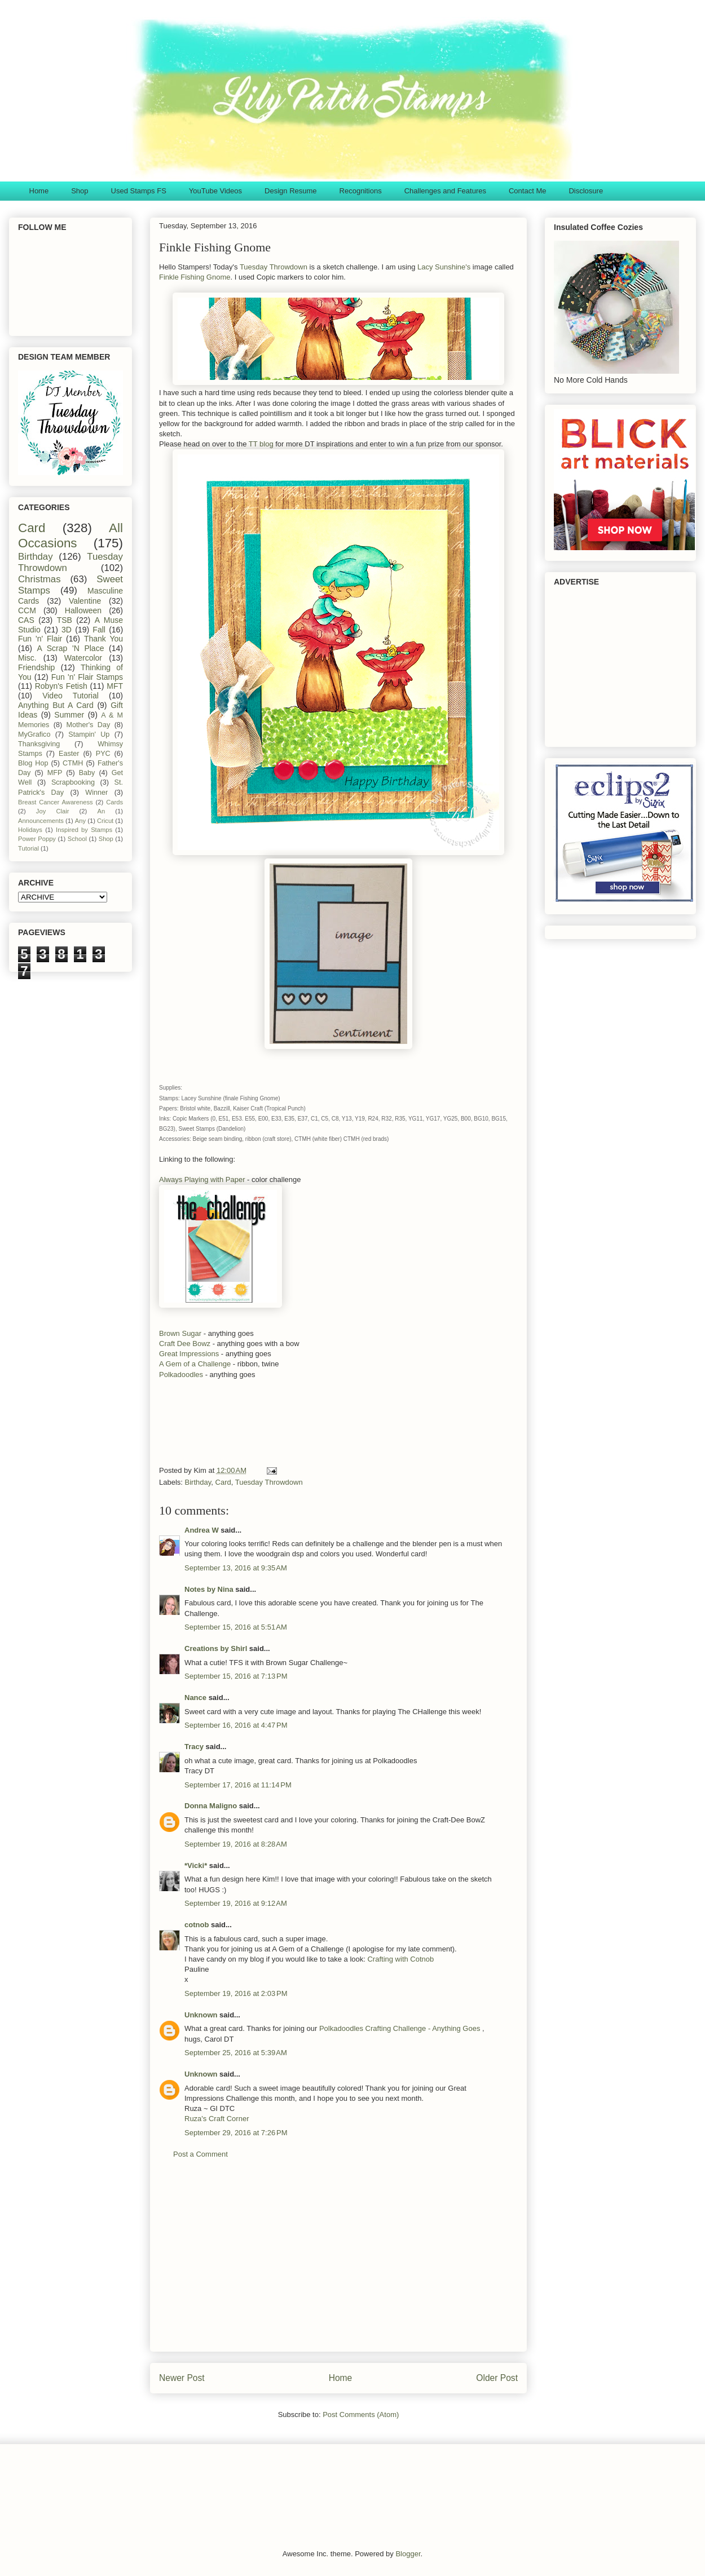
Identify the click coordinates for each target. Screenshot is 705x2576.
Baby (87, 773)
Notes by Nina (208, 1589)
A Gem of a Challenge (195, 1364)
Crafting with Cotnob (400, 1959)
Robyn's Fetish (61, 686)
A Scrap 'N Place (70, 648)
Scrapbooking (73, 782)
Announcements (41, 820)
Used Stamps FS (138, 191)
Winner (96, 792)
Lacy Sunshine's (442, 267)
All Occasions (70, 535)
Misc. (27, 657)
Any (80, 820)
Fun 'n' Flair (40, 638)
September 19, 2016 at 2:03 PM (235, 1993)
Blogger (407, 2554)
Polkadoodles (181, 1374)
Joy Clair (52, 811)
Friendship (36, 667)
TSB (64, 620)
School (77, 838)
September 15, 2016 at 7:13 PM (235, 1676)
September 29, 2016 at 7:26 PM (235, 2132)
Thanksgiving (39, 744)
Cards (114, 802)
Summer (69, 714)
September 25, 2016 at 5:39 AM (235, 2052)
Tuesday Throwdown (272, 267)
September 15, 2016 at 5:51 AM (235, 1627)
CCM (27, 610)
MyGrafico (34, 734)
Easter (69, 754)
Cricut (105, 820)
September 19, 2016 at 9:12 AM (235, 1903)
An (101, 811)
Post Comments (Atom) (361, 2414)
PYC (103, 754)
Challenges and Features (445, 191)
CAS (26, 620)
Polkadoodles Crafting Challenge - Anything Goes (400, 2028)
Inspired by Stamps (84, 829)
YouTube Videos (215, 191)
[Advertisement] (328, 1425)
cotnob (196, 1924)
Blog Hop (33, 763)
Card (223, 1482)
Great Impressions (190, 1353)
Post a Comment (200, 2154)
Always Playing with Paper (202, 1179)
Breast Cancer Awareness (55, 802)
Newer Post (182, 2378)
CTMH (73, 763)
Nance (195, 1697)
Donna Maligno (210, 1806)
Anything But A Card (56, 705)
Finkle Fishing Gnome (194, 277)
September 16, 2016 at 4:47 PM (235, 1725)
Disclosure (586, 191)
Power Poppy (37, 838)
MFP (55, 773)
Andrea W (201, 1530)
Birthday (198, 1482)
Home (39, 191)
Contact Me (527, 191)
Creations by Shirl (215, 1648)
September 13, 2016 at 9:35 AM (235, 1568)
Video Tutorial (70, 695)
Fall (98, 629)
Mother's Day (89, 725)
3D (66, 629)
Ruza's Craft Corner (216, 2118)
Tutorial (28, 848)
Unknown (201, 2015)
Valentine (85, 600)
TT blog (261, 444)
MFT (115, 686)
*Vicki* (195, 1865)
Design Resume (291, 191)
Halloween (83, 610)
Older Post (497, 2378)
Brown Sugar (181, 1333)
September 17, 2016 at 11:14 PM (238, 1785)
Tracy (194, 1746)
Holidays (30, 829)
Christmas (39, 579)
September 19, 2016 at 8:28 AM (235, 1844)
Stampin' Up (88, 734)
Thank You (103, 638)
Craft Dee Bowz (186, 1343)
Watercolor (83, 657)
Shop (79, 191)
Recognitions (361, 191)
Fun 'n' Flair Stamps (87, 676)
